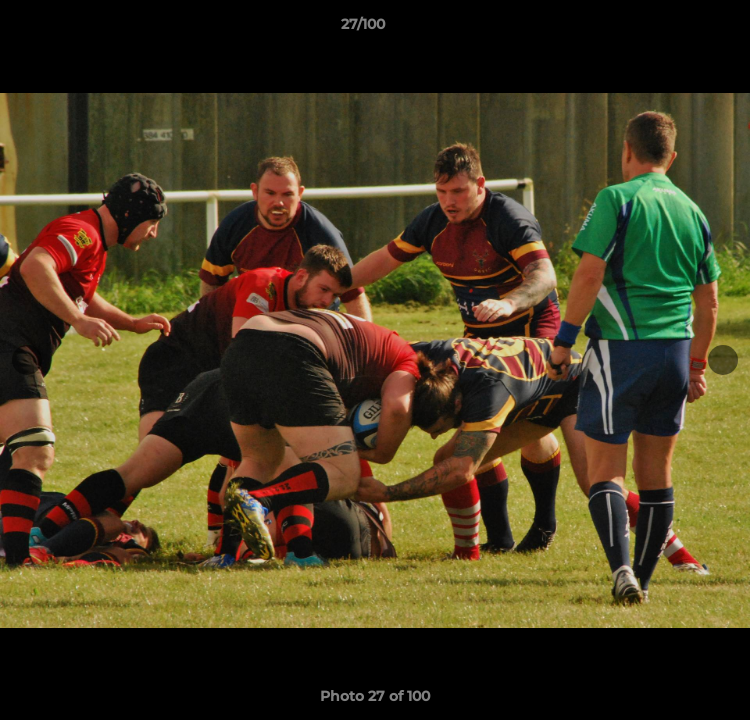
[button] (678, 29)
